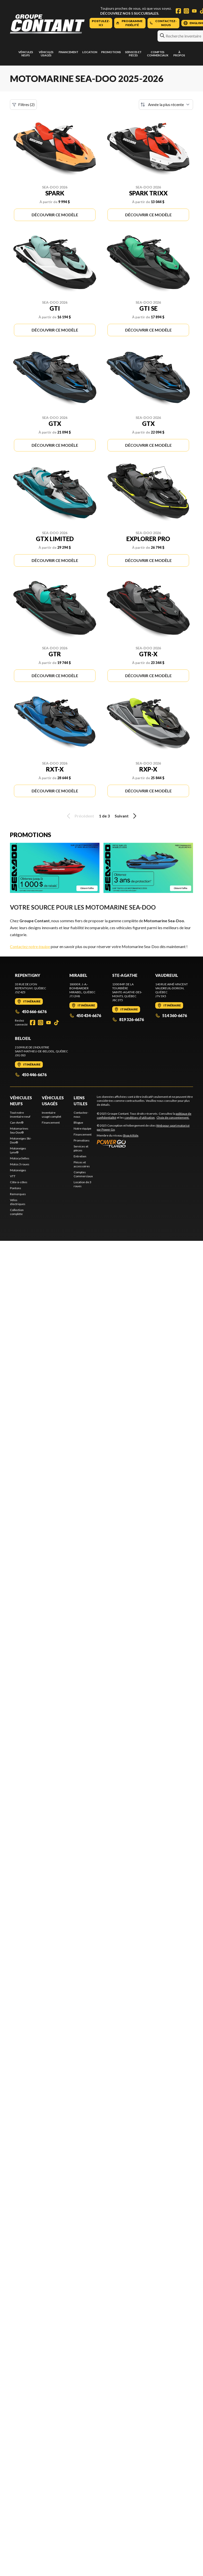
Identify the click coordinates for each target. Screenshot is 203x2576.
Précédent (79, 816)
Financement (68, 52)
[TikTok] (56, 1023)
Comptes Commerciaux (157, 53)
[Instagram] (186, 11)
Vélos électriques (17, 1202)
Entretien (80, 1156)
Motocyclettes (19, 1158)
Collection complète (17, 1212)
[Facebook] (178, 11)
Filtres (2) (23, 105)
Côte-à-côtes (18, 1182)
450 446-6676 (31, 1074)
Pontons (15, 1188)
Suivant (126, 816)
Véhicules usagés (46, 53)
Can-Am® (16, 1122)
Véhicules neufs (25, 53)
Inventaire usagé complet (51, 1114)
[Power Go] (145, 1143)
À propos (179, 53)
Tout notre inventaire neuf (20, 1114)
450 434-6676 (85, 1015)
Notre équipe (82, 1128)
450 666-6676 (31, 1011)
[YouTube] (194, 11)
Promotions (111, 52)
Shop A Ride (130, 1135)
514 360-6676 (171, 1015)
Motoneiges (18, 1170)
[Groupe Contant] (47, 24)
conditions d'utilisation (139, 1117)
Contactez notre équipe (30, 946)
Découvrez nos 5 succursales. (129, 13)
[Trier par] (166, 104)
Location (89, 52)
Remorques (18, 1194)
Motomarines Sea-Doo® (19, 1130)
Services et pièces (133, 53)
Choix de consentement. (172, 1117)
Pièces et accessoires (82, 1164)
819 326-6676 (128, 1019)
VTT (12, 1176)
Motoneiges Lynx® (18, 1150)
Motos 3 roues (19, 1164)
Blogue (78, 1122)
